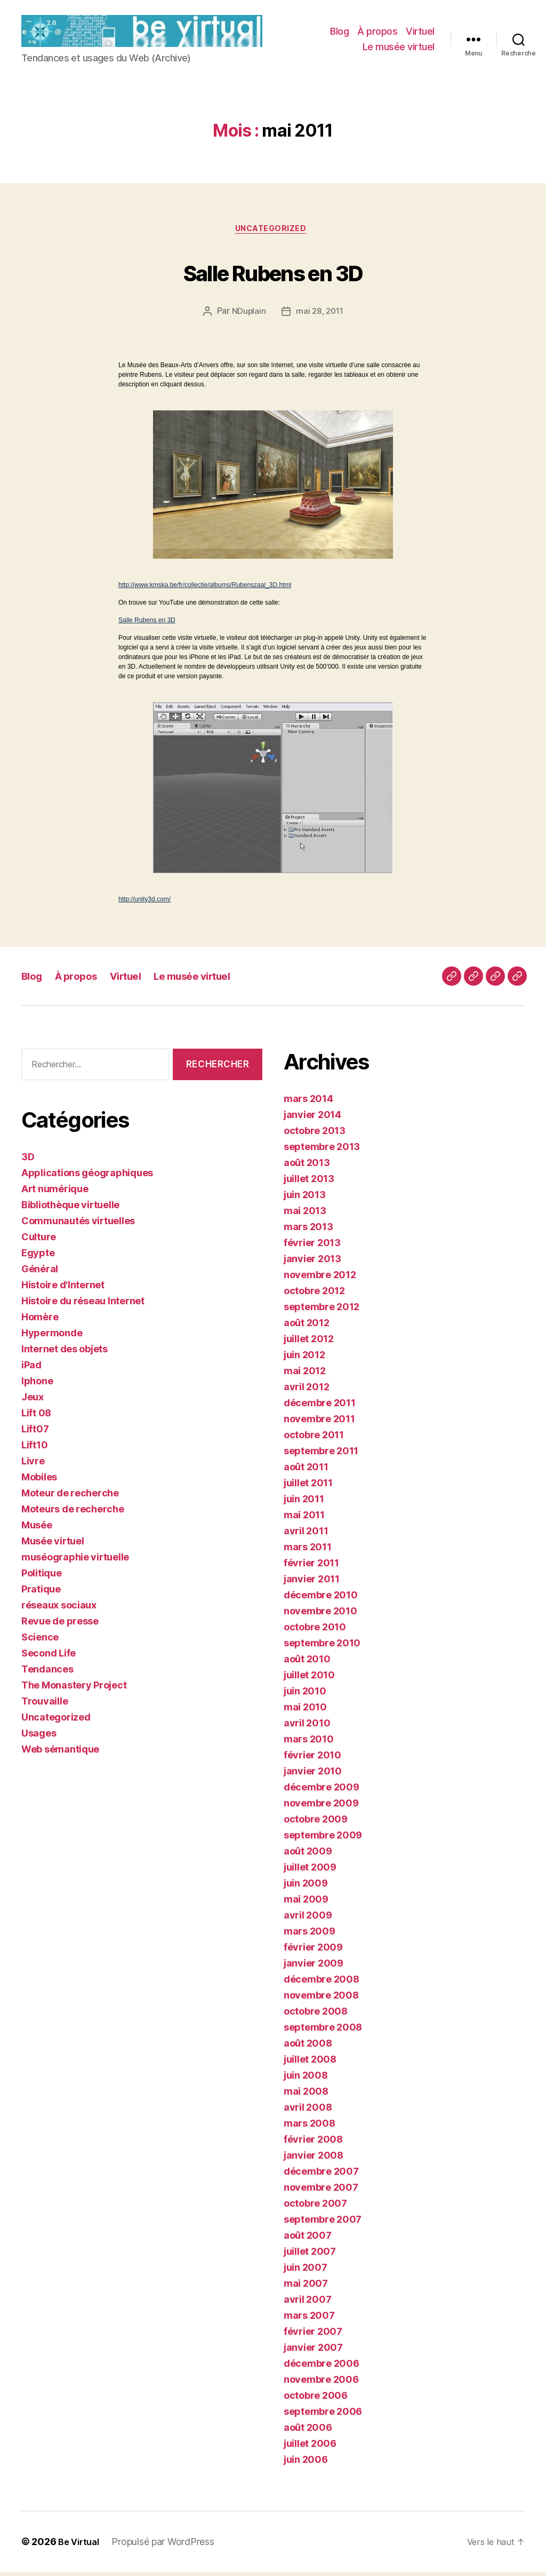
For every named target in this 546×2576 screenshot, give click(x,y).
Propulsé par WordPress (167, 2545)
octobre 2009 (316, 1823)
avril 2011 (306, 1535)
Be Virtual (80, 2545)
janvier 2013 (312, 1263)
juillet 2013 (309, 1182)
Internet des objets (64, 1352)
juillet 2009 (310, 1871)
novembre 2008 (321, 1999)
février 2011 (311, 1567)
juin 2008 (306, 2079)
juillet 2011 (308, 1487)
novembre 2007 (321, 2191)
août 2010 (307, 1663)
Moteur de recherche (70, 1496)
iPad (31, 1368)
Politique (41, 1576)
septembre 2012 (321, 1311)
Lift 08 (36, 1416)
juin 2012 (304, 1359)
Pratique (41, 1592)
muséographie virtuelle (75, 1560)
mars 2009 (309, 1935)
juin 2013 (305, 1198)
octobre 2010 (315, 1631)
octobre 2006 (316, 2399)
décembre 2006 (321, 2367)
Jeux (32, 1400)
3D (27, 1160)
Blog (339, 31)
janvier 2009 (313, 1967)
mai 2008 (306, 2095)
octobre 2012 (314, 1295)
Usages (38, 1736)
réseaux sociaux (59, 1608)
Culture (38, 1240)
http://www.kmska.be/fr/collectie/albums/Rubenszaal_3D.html (204, 589)
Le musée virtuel (399, 47)
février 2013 (312, 1247)
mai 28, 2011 (320, 315)
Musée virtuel (52, 1544)
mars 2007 (309, 2319)
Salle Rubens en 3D (272, 273)
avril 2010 (307, 1727)
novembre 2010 (320, 1615)
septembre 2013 (322, 1150)
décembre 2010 (321, 1599)
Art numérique (55, 1192)
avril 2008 (308, 2111)
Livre (33, 1464)
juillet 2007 (310, 2255)
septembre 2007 (323, 2223)
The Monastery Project (73, 1688)
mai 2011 (304, 1519)
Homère (39, 1320)
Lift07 (35, 1432)
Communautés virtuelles (78, 1224)
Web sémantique (60, 1752)
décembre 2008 (321, 1983)
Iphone (37, 1384)
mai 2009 (306, 1903)
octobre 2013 (315, 1134)
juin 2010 (305, 1695)
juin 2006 (306, 2463)
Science (40, 1640)
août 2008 (308, 2047)
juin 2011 (304, 1503)
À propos (377, 31)
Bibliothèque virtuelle (70, 1208)
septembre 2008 (323, 2031)
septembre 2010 (322, 1647)
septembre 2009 (323, 1839)
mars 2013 (308, 1231)
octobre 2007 (315, 2207)
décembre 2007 (321, 2175)
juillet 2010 (309, 1679)
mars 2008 (309, 2127)
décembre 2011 (320, 1407)
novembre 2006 (321, 2383)
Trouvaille (44, 1704)
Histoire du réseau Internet (82, 1304)
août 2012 (307, 1327)
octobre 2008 (316, 2015)
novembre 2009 (321, 1807)
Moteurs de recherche (72, 1512)
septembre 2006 (323, 2415)
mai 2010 (305, 1711)
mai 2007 (306, 2287)
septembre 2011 (321, 1455)
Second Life (48, 1656)
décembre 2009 (321, 1791)
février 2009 (313, 1951)
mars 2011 (308, 1551)
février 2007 (313, 2335)
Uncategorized (273, 232)
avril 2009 (308, 1919)
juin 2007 (305, 2271)
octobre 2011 (314, 1439)
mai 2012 (305, 1375)
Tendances (47, 1672)
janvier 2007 (313, 2351)
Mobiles (39, 1480)
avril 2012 (306, 1391)
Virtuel (420, 31)
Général (39, 1272)
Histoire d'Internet (63, 1288)
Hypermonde (51, 1336)
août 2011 (306, 1471)
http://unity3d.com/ (144, 903)
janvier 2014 (312, 1118)
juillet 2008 (310, 2063)
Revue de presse (60, 1624)
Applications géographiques (87, 1176)
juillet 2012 (309, 1343)
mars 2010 (309, 1743)
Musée (36, 1528)
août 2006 (308, 2431)
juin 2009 (306, 1887)
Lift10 (34, 1448)
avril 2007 (307, 2303)
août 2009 (308, 1855)
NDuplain (247, 315)
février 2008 (313, 2143)
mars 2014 (308, 1102)
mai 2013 (305, 1214)
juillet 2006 (310, 2447)
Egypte (37, 1256)
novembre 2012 (320, 1279)
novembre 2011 (319, 1423)
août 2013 (307, 1166)
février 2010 (312, 1759)
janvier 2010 (313, 1775)
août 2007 (308, 2239)
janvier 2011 (312, 1583)
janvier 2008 (313, 2159)
